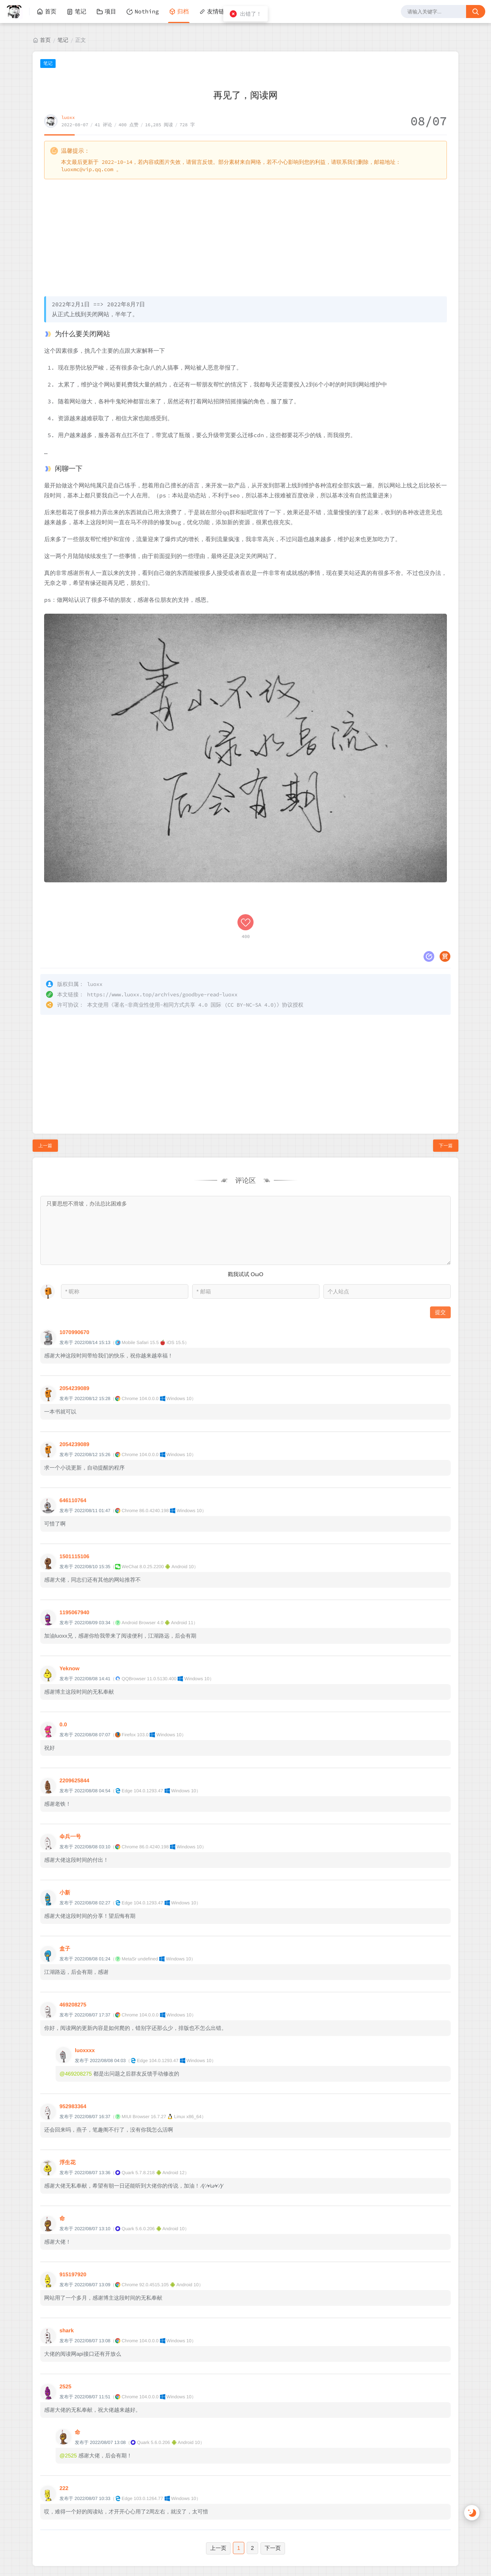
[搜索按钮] (475, 11)
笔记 (76, 11)
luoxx (68, 117)
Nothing (142, 11)
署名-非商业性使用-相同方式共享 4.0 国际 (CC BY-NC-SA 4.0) (195, 952)
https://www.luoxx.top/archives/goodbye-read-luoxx (162, 942)
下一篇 (446, 1093)
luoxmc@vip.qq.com (87, 169)
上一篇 (45, 1093)
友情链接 (214, 11)
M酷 (291, 2549)
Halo (233, 2549)
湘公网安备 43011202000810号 (248, 2566)
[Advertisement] (245, 237)
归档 (179, 11)
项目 (106, 11)
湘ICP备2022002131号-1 (269, 2541)
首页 (46, 11)
